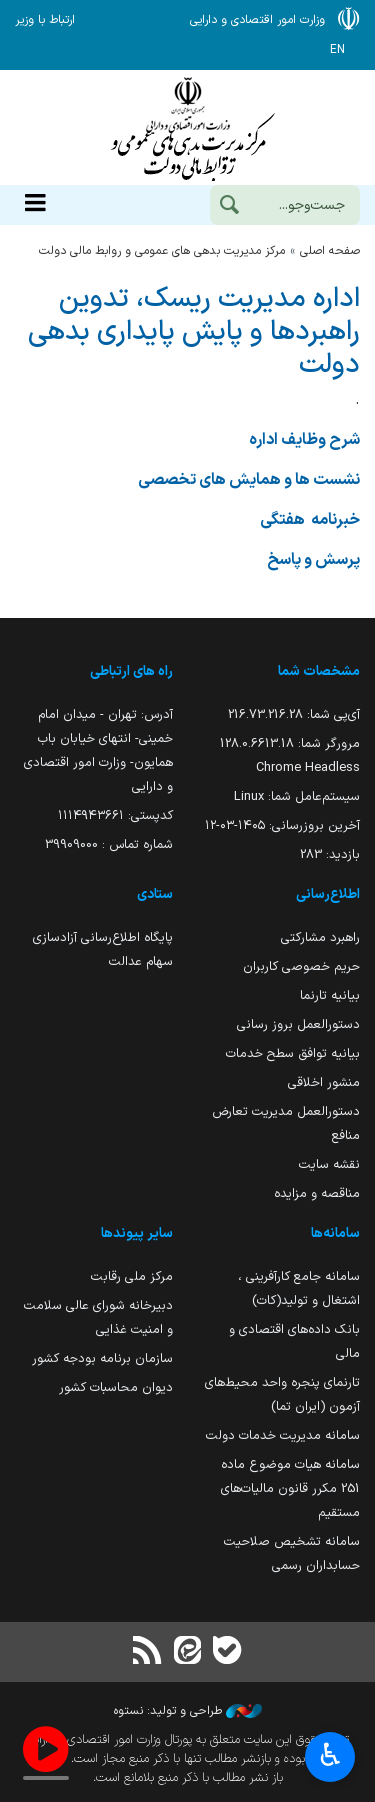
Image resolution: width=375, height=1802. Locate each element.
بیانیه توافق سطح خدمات (293, 1053)
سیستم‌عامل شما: (297, 796)
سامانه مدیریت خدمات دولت (283, 1435)
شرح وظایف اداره (304, 440)
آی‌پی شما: (294, 714)
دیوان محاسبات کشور (116, 1387)
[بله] (228, 1652)
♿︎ (330, 1757)
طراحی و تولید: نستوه (188, 1711)
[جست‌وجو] (229, 207)
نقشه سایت (329, 1164)
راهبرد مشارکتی (320, 937)
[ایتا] (187, 1652)
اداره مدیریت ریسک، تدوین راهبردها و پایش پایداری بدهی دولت (194, 332)
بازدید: (330, 854)
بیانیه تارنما (330, 995)
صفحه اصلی (330, 251)
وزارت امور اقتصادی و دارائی (187, 127)
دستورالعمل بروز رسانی (298, 1024)
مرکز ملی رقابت (132, 1276)
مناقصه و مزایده (317, 1193)
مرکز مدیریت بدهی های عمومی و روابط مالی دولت (162, 251)
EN (337, 50)
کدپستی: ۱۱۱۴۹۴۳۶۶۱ (115, 815)
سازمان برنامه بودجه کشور (102, 1358)
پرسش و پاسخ (312, 560)
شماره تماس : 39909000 (109, 844)
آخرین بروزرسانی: (282, 825)
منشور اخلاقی (324, 1082)
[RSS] (147, 1652)
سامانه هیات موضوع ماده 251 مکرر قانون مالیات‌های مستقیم (290, 1488)
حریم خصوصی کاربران (301, 966)
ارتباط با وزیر (45, 20)
